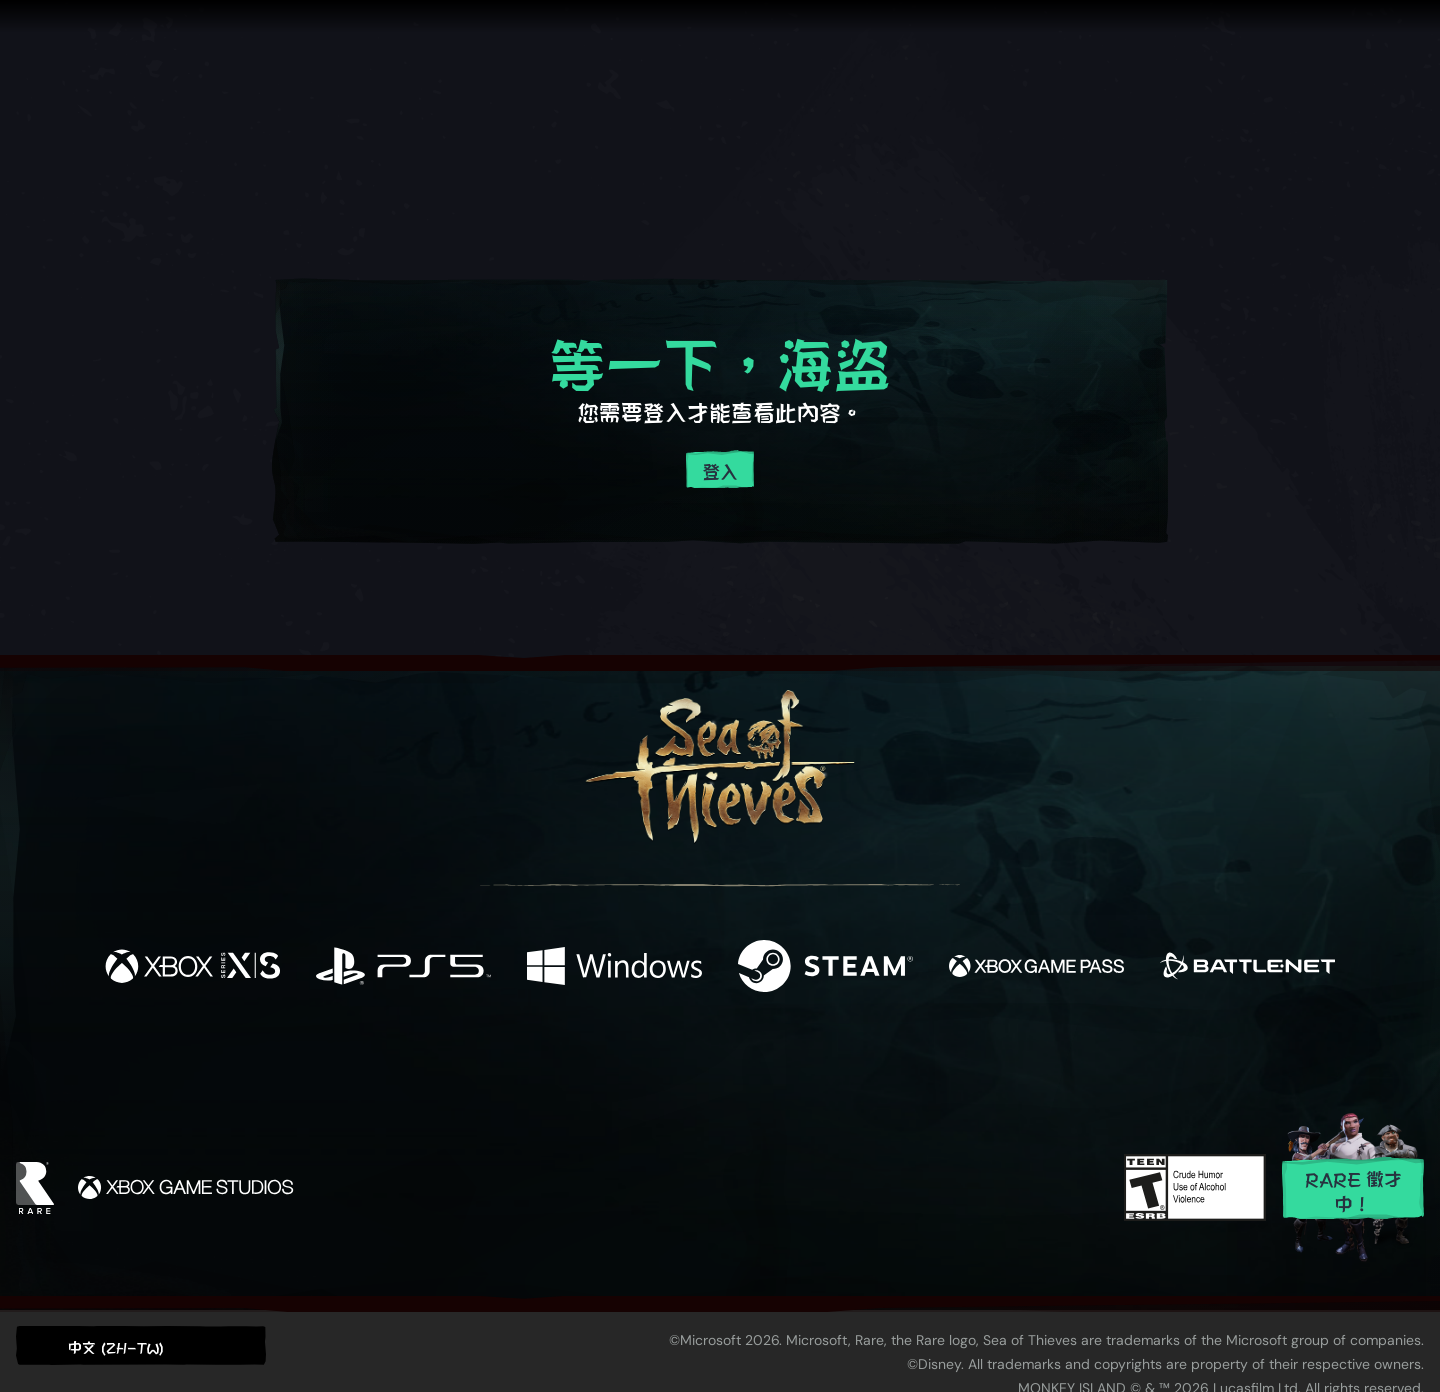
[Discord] (801, 1064)
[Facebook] (520, 1058)
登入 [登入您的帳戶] (720, 470)
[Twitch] (630, 1061)
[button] (141, 1345)
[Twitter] (571, 1059)
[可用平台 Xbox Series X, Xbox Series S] (192, 967)
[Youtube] (715, 1060)
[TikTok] (857, 1061)
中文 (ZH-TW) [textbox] (116, 1346)
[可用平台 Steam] (825, 967)
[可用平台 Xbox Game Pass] (1036, 967)
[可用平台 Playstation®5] (403, 967)
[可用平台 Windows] (614, 967)
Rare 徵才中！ (1353, 1189)
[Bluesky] (913, 1063)
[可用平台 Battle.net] (1247, 967)
